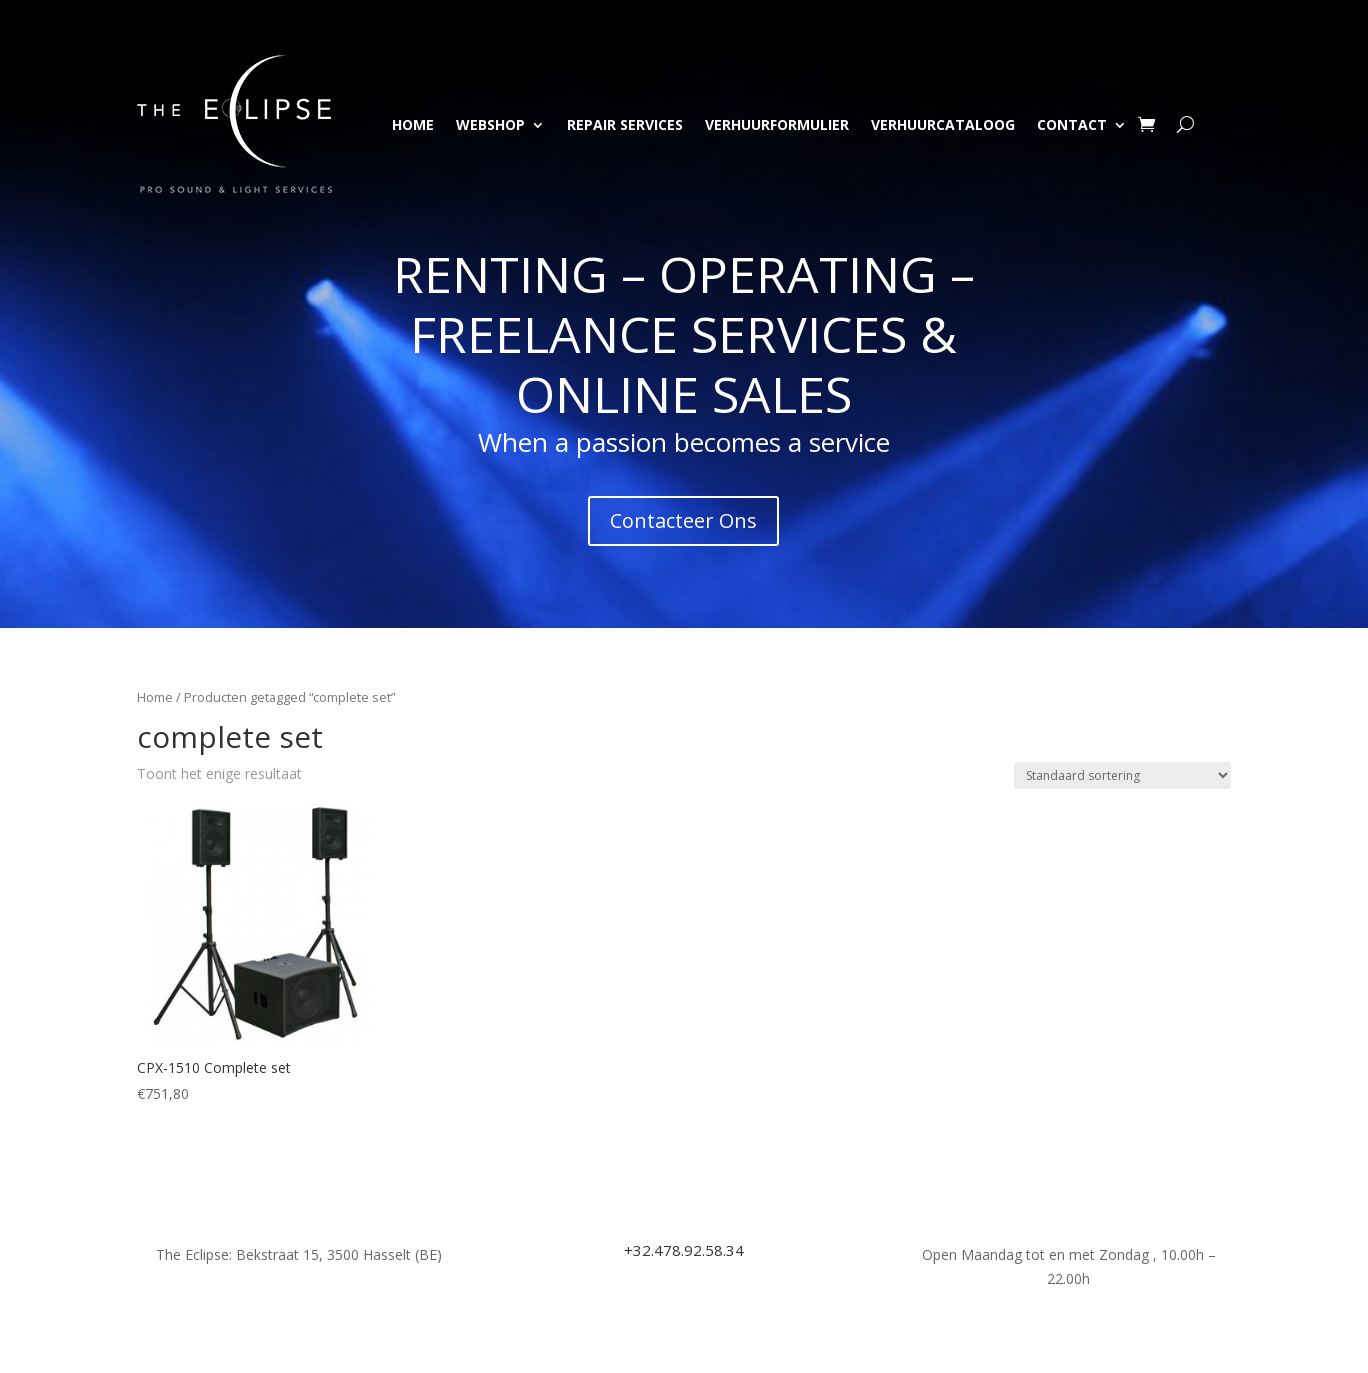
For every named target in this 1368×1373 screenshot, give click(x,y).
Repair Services (625, 124)
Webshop (490, 124)
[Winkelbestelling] (1122, 775)
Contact (1072, 124)
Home (413, 124)
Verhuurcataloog (943, 124)
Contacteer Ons (683, 520)
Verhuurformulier (777, 124)
